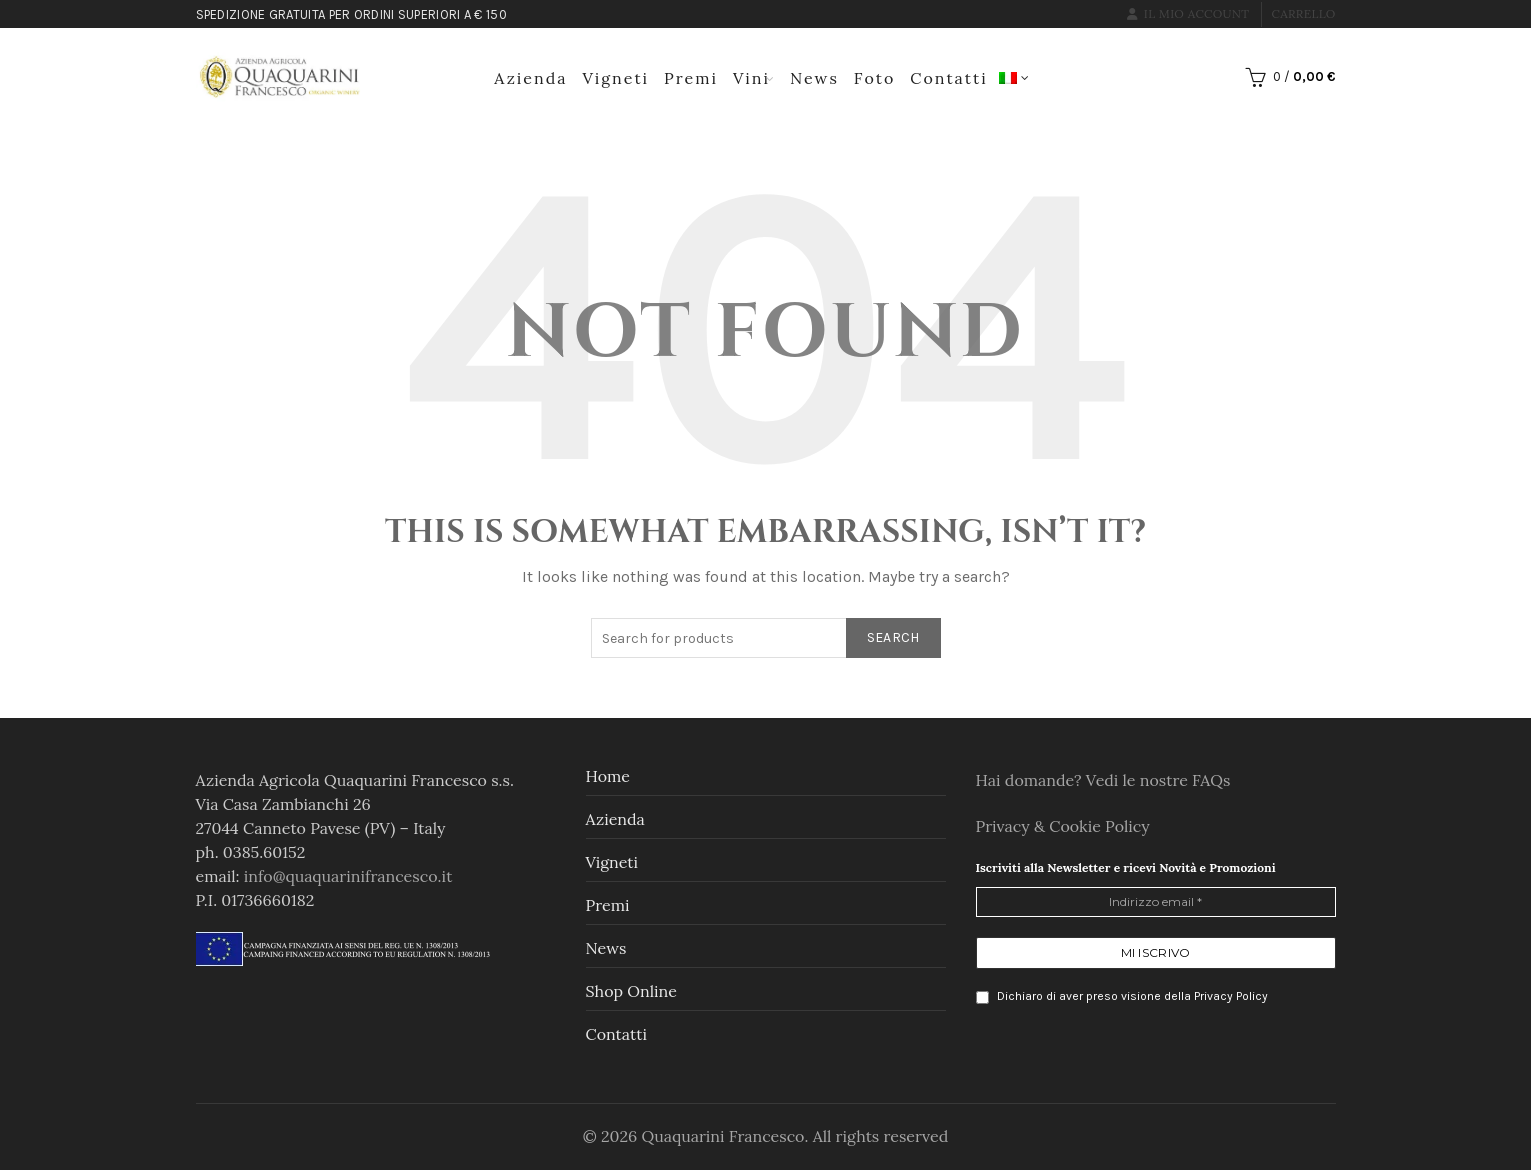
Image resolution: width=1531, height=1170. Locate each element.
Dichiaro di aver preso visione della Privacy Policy (1122, 996)
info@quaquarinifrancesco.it (348, 876)
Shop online (631, 991)
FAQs (1211, 780)
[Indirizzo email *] (1156, 902)
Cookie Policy (1099, 826)
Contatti (949, 78)
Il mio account (1188, 13)
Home (608, 776)
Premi (691, 78)
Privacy (1005, 826)
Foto (874, 78)
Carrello (1304, 13)
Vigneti (616, 78)
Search (893, 637)
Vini (751, 78)
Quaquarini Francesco (722, 1136)
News (814, 78)
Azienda (530, 78)
